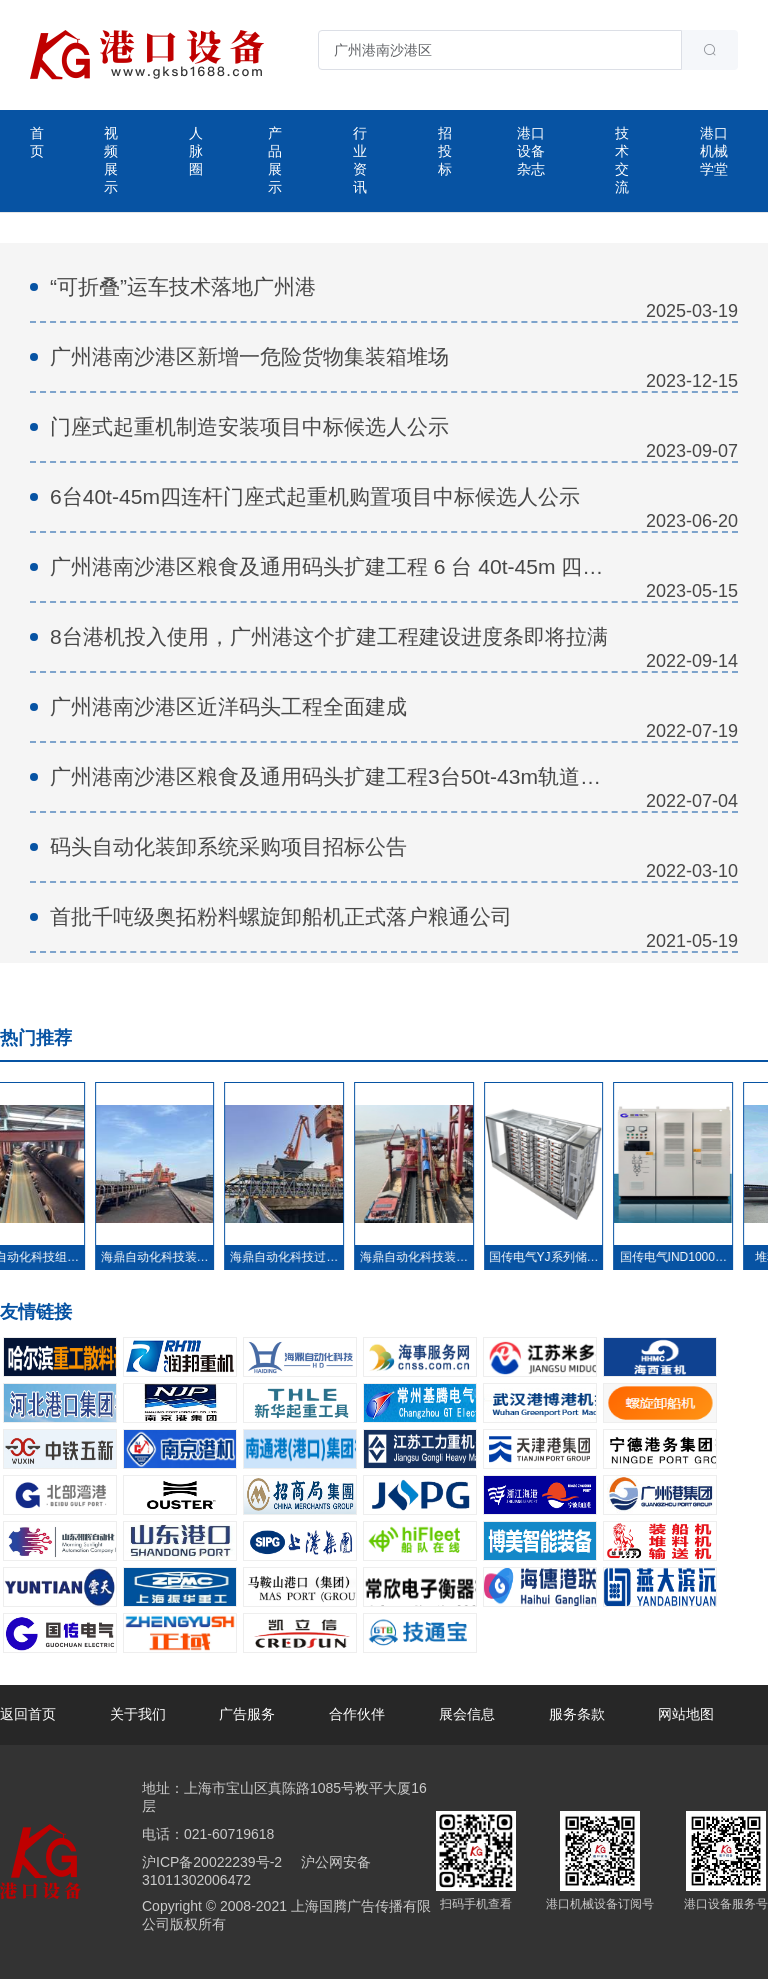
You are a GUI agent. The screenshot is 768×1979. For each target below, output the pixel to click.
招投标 (445, 151)
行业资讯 (360, 160)
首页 (37, 142)
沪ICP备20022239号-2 (212, 1862)
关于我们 (138, 1714)
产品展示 (275, 160)
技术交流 (622, 160)
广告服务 (247, 1714)
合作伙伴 (357, 1714)
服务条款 (577, 1714)
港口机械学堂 (714, 151)
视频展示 (111, 160)
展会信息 (467, 1714)
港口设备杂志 (531, 151)
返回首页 (28, 1714)
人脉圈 (196, 151)
